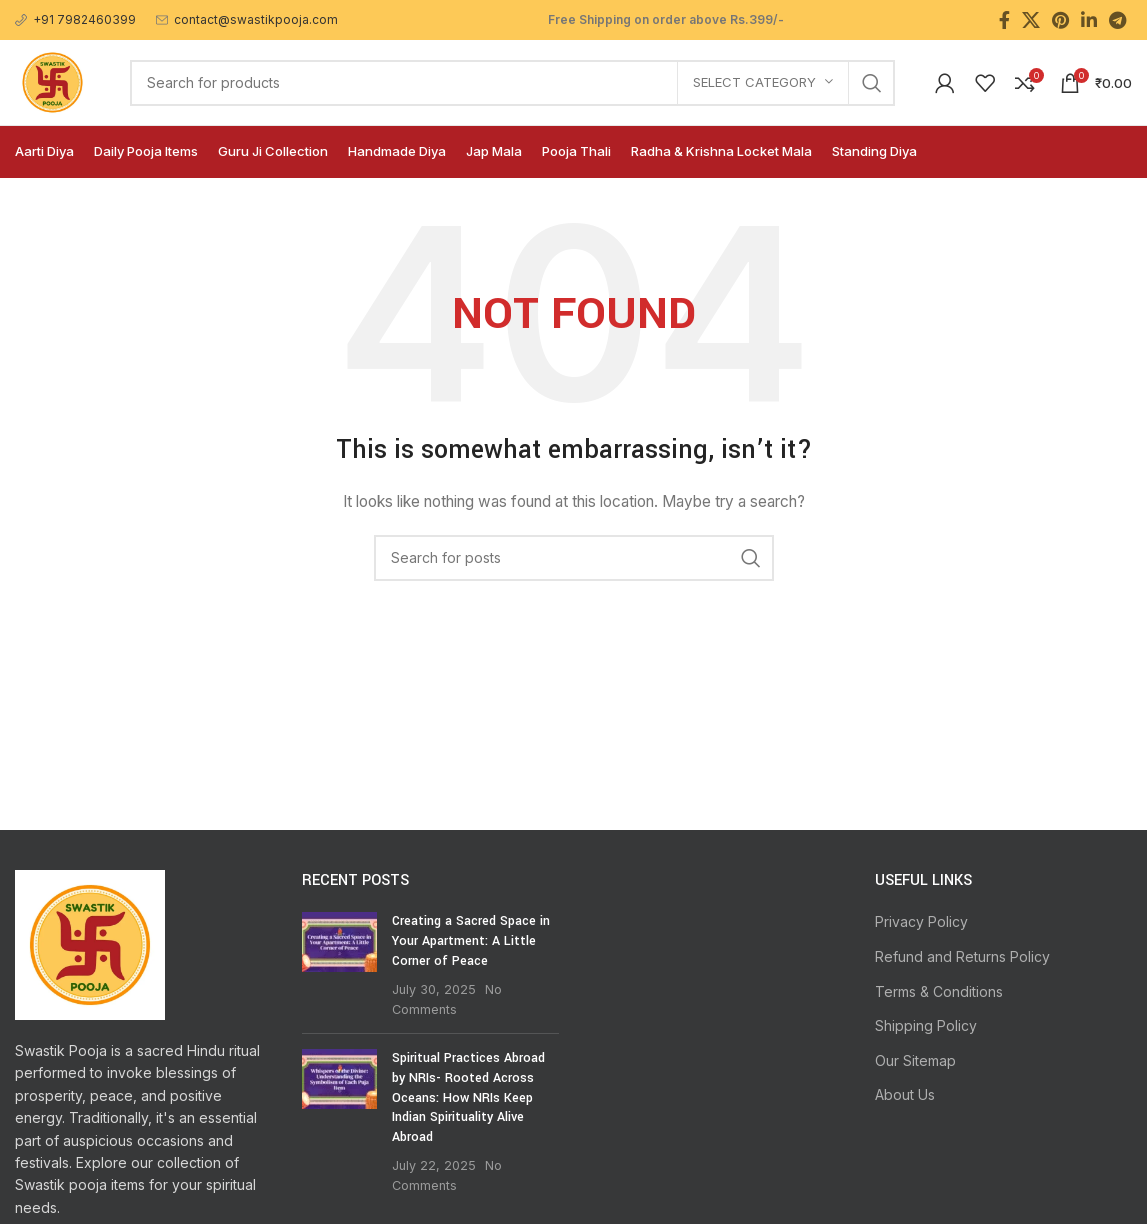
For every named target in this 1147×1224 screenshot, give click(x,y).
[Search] (512, 83)
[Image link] (90, 943)
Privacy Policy (921, 921)
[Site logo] (52, 80)
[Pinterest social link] (1060, 20)
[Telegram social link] (1117, 20)
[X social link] (1031, 20)
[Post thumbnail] (339, 965)
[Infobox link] (75, 19)
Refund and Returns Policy (962, 956)
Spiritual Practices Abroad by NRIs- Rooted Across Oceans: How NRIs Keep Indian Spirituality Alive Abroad (468, 1097)
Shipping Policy (926, 1025)
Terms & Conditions (939, 991)
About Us (905, 1094)
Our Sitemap (915, 1060)
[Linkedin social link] (1089, 20)
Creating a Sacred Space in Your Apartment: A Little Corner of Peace (471, 940)
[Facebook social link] (1004, 20)
